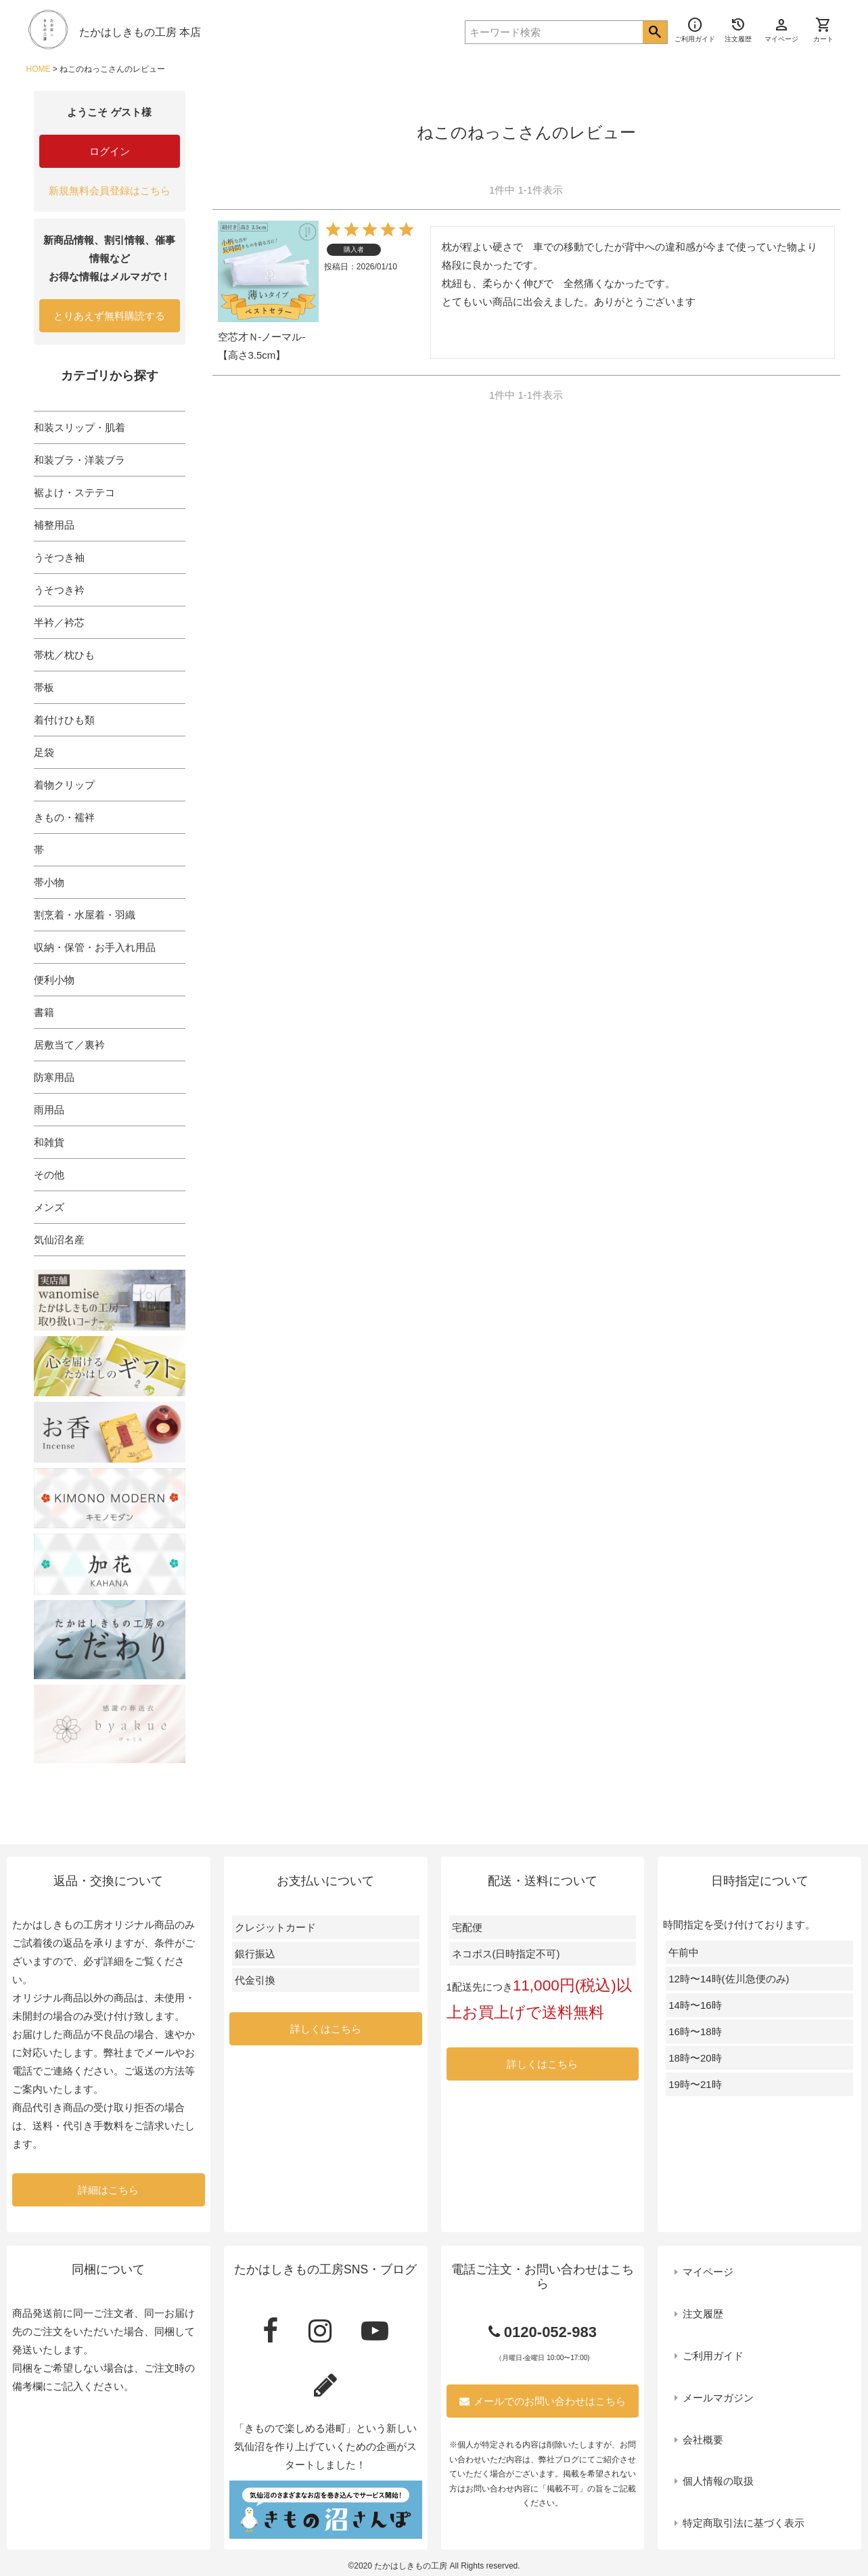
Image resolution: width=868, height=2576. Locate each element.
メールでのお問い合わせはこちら (542, 2401)
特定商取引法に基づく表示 (743, 2523)
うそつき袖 (59, 557)
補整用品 (54, 525)
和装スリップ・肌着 (79, 427)
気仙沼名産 (59, 1239)
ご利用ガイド (713, 2355)
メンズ (49, 1207)
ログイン (109, 151)
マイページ (708, 2272)
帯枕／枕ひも (64, 655)
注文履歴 (703, 2313)
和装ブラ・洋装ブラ (79, 460)
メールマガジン (718, 2397)
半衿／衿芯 (59, 622)
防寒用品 (54, 1077)
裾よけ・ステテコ (74, 492)
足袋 (44, 752)
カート (823, 30)
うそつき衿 (59, 590)
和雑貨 (49, 1142)
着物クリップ (64, 785)
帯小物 (49, 882)
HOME (38, 69)
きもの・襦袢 (64, 817)
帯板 (44, 687)
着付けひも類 (64, 720)
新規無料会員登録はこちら (109, 190)
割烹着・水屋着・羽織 (84, 914)
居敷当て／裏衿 (69, 1044)
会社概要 (703, 2439)
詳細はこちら (108, 2190)
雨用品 (49, 1109)
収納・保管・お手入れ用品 (95, 947)
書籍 (44, 1012)
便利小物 (54, 979)
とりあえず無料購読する (109, 315)
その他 (49, 1174)
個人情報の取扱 (718, 2481)
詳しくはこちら (325, 2029)
